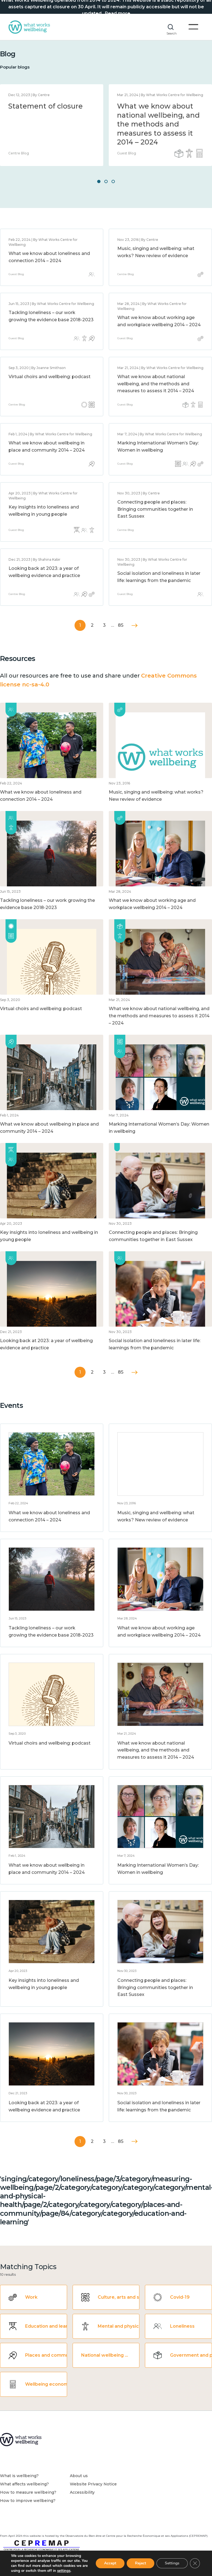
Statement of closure (45, 106)
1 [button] (98, 181)
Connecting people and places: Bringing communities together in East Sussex (155, 509)
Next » (134, 625)
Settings (172, 2563)
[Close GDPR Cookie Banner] (195, 2563)
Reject (140, 2563)
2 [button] (106, 181)
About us (79, 2475)
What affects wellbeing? (24, 2484)
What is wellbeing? (19, 2475)
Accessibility (82, 2492)
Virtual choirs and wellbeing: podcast (50, 376)
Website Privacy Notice (93, 2484)
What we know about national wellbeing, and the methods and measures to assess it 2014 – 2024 (158, 124)
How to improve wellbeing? (27, 2500)
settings (63, 2570)
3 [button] (113, 181)
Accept (110, 2563)
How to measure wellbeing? (28, 2492)
